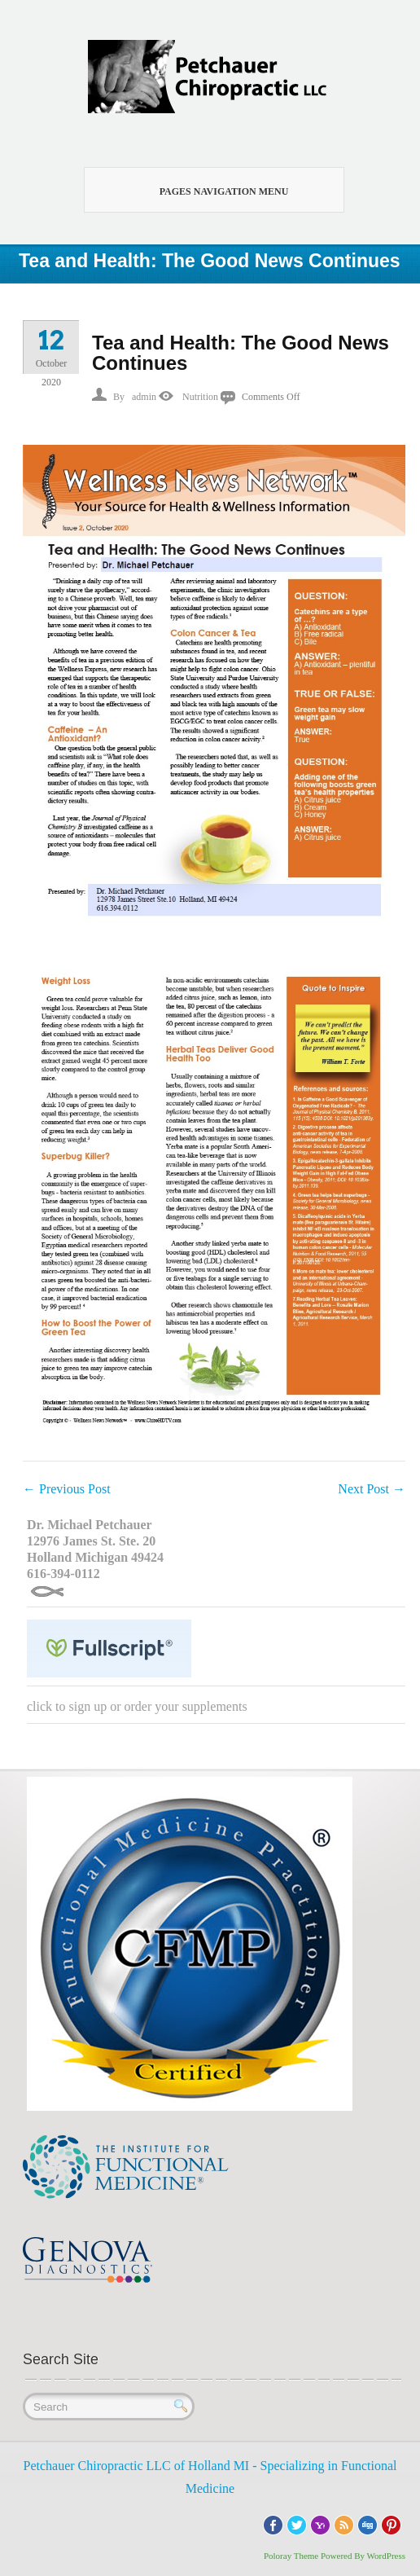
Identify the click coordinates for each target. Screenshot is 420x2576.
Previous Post (67, 1489)
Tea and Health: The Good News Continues (240, 353)
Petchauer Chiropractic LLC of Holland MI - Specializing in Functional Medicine (210, 2477)
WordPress (386, 2556)
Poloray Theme (291, 2556)
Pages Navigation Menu (204, 190)
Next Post (371, 1489)
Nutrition (200, 396)
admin (144, 396)
